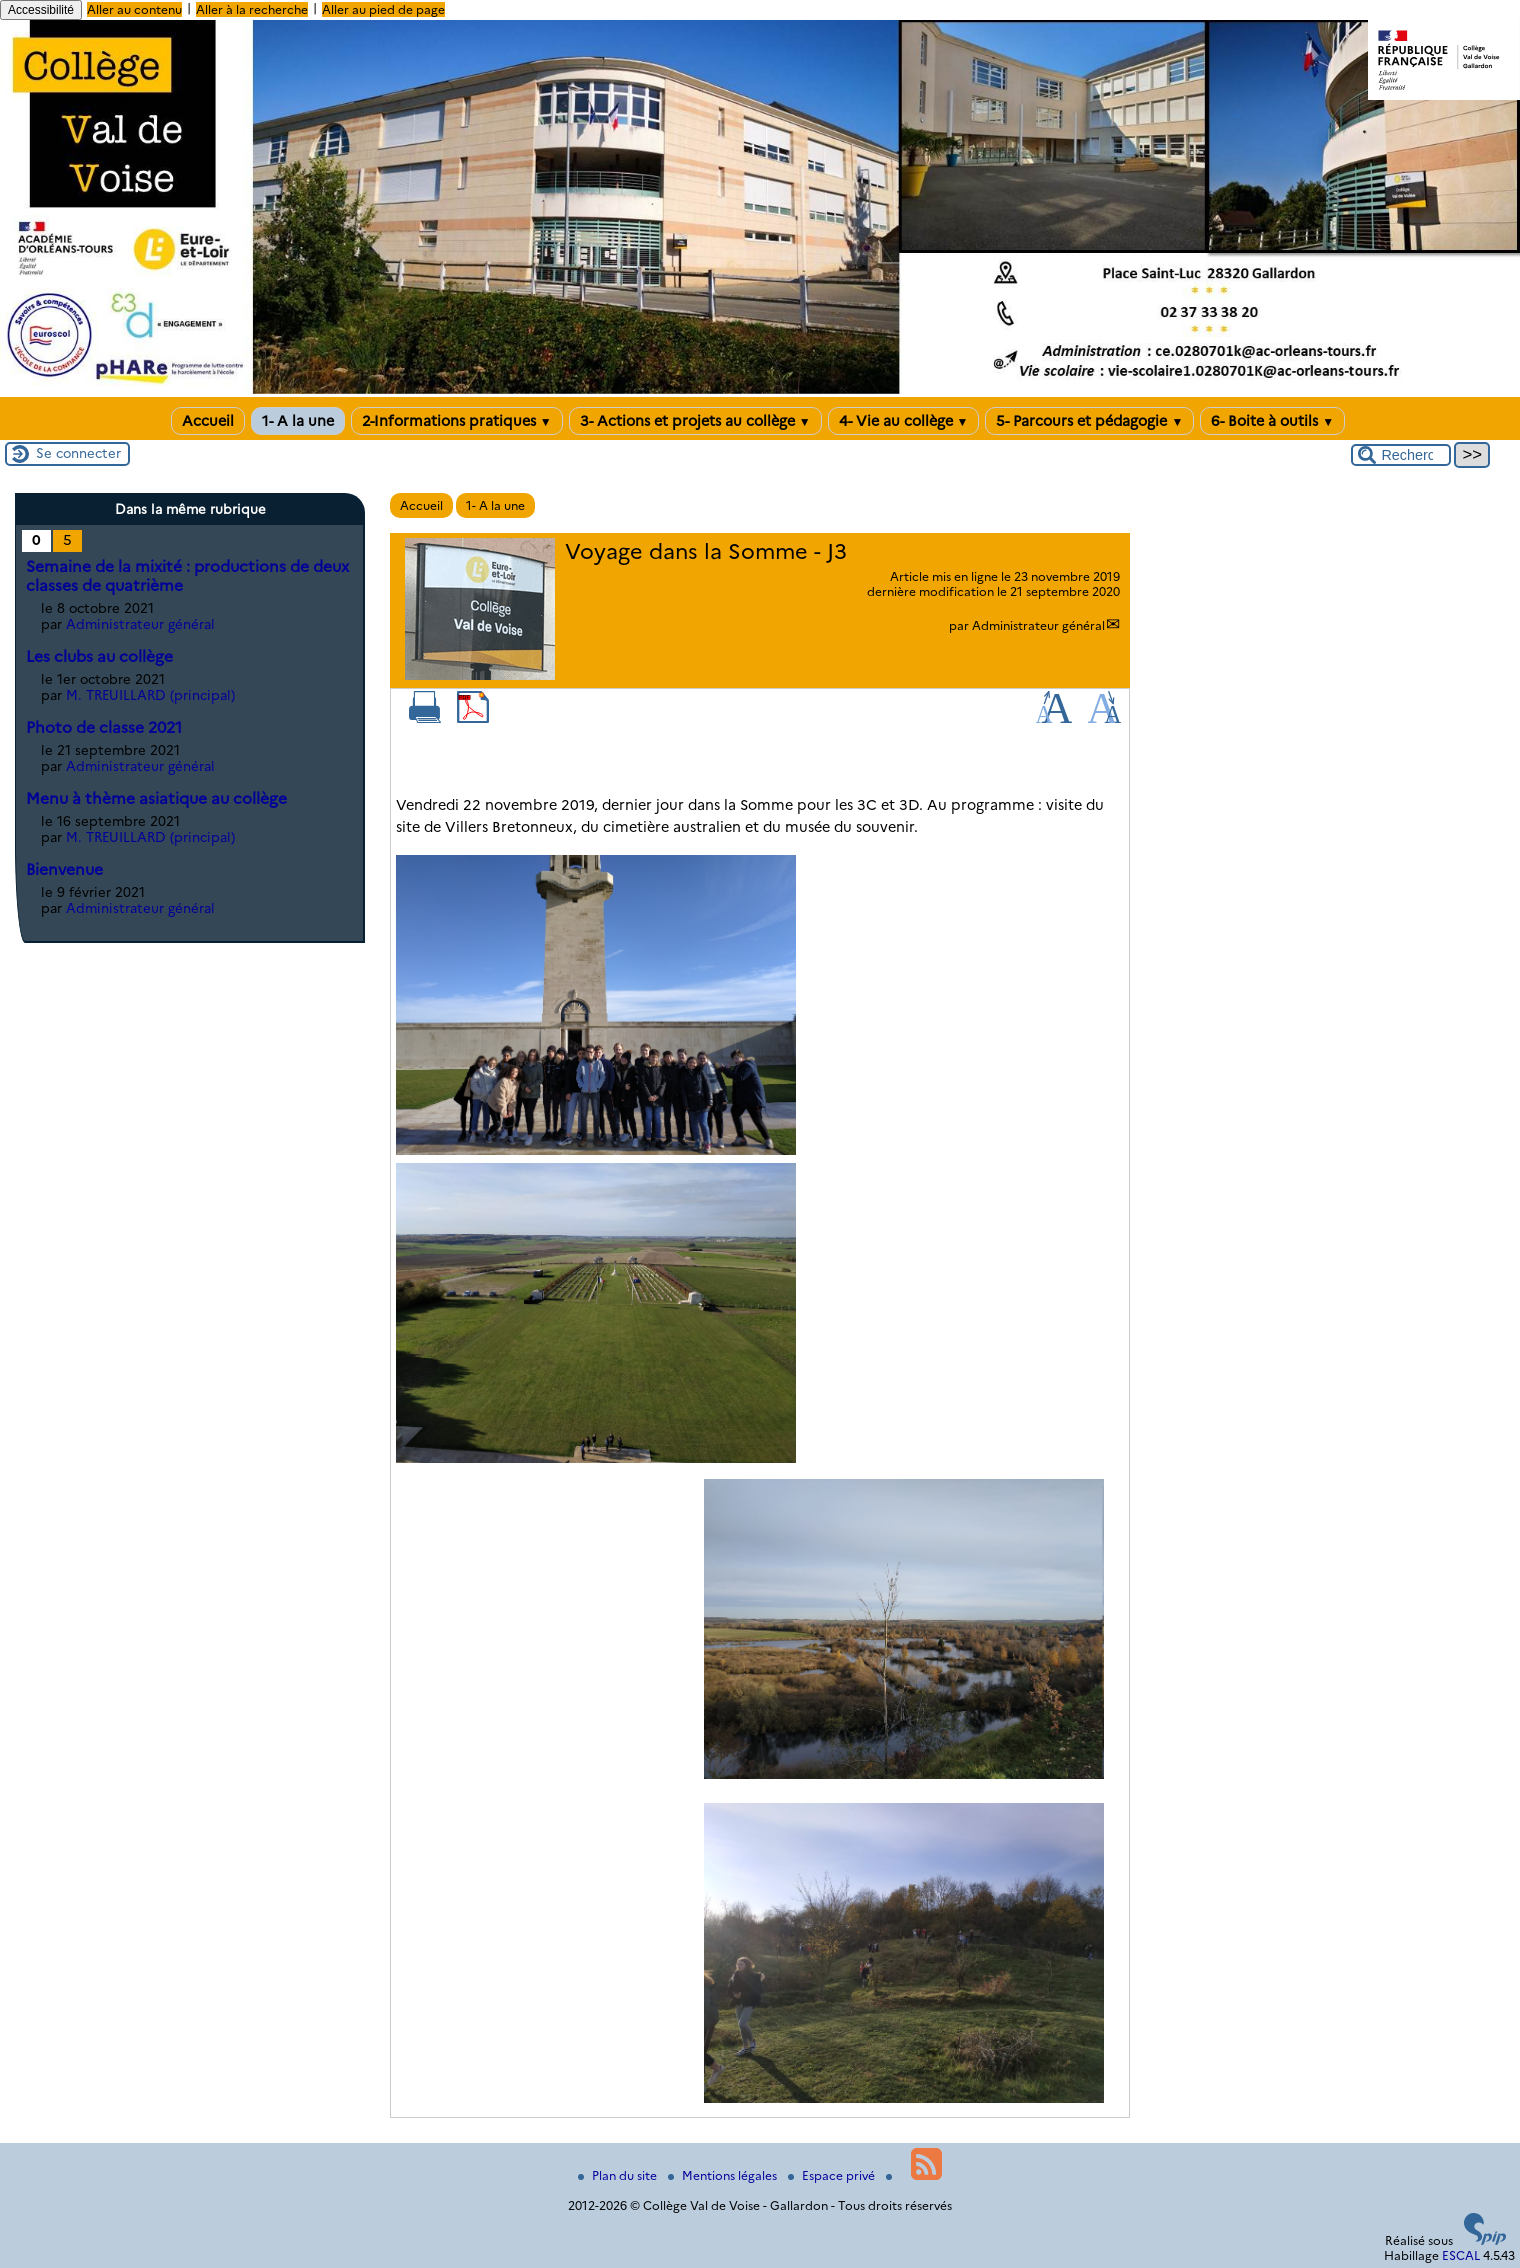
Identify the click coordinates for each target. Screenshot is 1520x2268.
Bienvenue (64, 869)
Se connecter (78, 453)
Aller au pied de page (383, 9)
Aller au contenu (134, 9)
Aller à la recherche (252, 9)
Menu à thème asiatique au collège (156, 798)
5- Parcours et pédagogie (1089, 421)
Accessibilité (41, 10)
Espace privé (833, 2175)
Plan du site (619, 2175)
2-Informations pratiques (457, 421)
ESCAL (1461, 2255)
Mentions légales (724, 2175)
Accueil (208, 421)
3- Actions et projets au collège (695, 421)
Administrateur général (1038, 625)
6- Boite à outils (1272, 421)
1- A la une (298, 421)
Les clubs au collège (99, 656)
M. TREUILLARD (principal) (150, 695)
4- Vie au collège (904, 421)
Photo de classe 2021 (104, 727)
